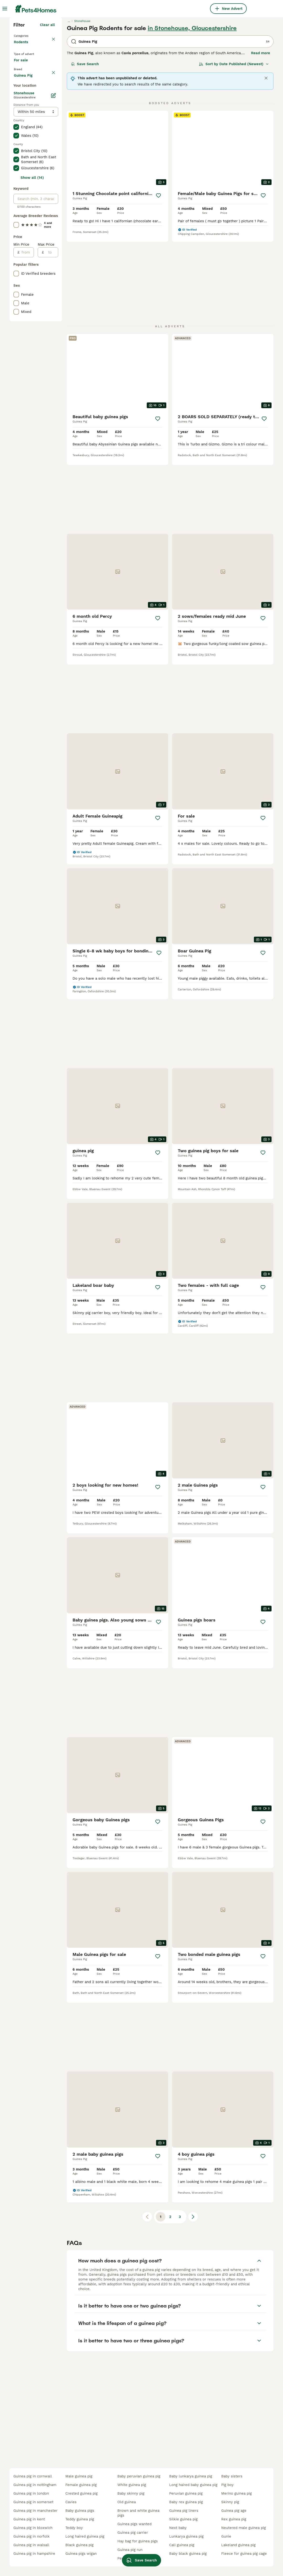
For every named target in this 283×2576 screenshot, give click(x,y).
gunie (226, 2536)
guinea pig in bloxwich (32, 2528)
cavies (71, 2502)
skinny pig (230, 2502)
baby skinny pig (130, 2493)
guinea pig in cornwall (32, 2476)
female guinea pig (81, 2485)
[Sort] (233, 147)
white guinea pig (131, 2485)
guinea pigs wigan (81, 2553)
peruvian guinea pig (186, 2493)
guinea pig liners (183, 2510)
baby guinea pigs (79, 2510)
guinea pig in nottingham (34, 2485)
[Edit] (53, 295)
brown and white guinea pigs (138, 2513)
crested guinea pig (81, 2493)
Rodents (22, 130)
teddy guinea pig (79, 2519)
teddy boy (74, 2528)
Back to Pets (26, 118)
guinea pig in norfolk (31, 2536)
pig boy (227, 2485)
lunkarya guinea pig (186, 2536)
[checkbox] (16, 187)
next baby (178, 2528)
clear (50, 165)
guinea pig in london (31, 2493)
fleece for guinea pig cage (244, 2553)
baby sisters (231, 2476)
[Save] (158, 278)
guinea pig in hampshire (34, 2553)
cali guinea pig (181, 2545)
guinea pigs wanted (134, 2524)
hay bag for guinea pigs (137, 2541)
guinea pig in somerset (33, 2502)
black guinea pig (79, 2545)
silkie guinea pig (183, 2519)
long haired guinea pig (84, 2536)
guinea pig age (233, 2510)
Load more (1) (43, 274)
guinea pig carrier (132, 2532)
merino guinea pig (236, 2493)
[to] (51, 452)
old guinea (126, 2502)
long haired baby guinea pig (193, 2485)
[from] (27, 452)
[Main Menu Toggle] (5, 8)
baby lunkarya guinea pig (190, 2476)
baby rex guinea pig (186, 2502)
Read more (260, 136)
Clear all (47, 108)
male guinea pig (78, 2476)
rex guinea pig (233, 2519)
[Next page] (193, 2093)
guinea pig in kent (29, 2519)
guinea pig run (129, 2550)
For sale (25, 152)
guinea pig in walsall (31, 2545)
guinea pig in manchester (35, 2510)
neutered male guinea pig (243, 2528)
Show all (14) (32, 377)
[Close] (266, 161)
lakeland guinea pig (238, 2545)
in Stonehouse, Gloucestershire (192, 111)
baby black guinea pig (188, 2553)
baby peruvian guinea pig (138, 2476)
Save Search (85, 147)
